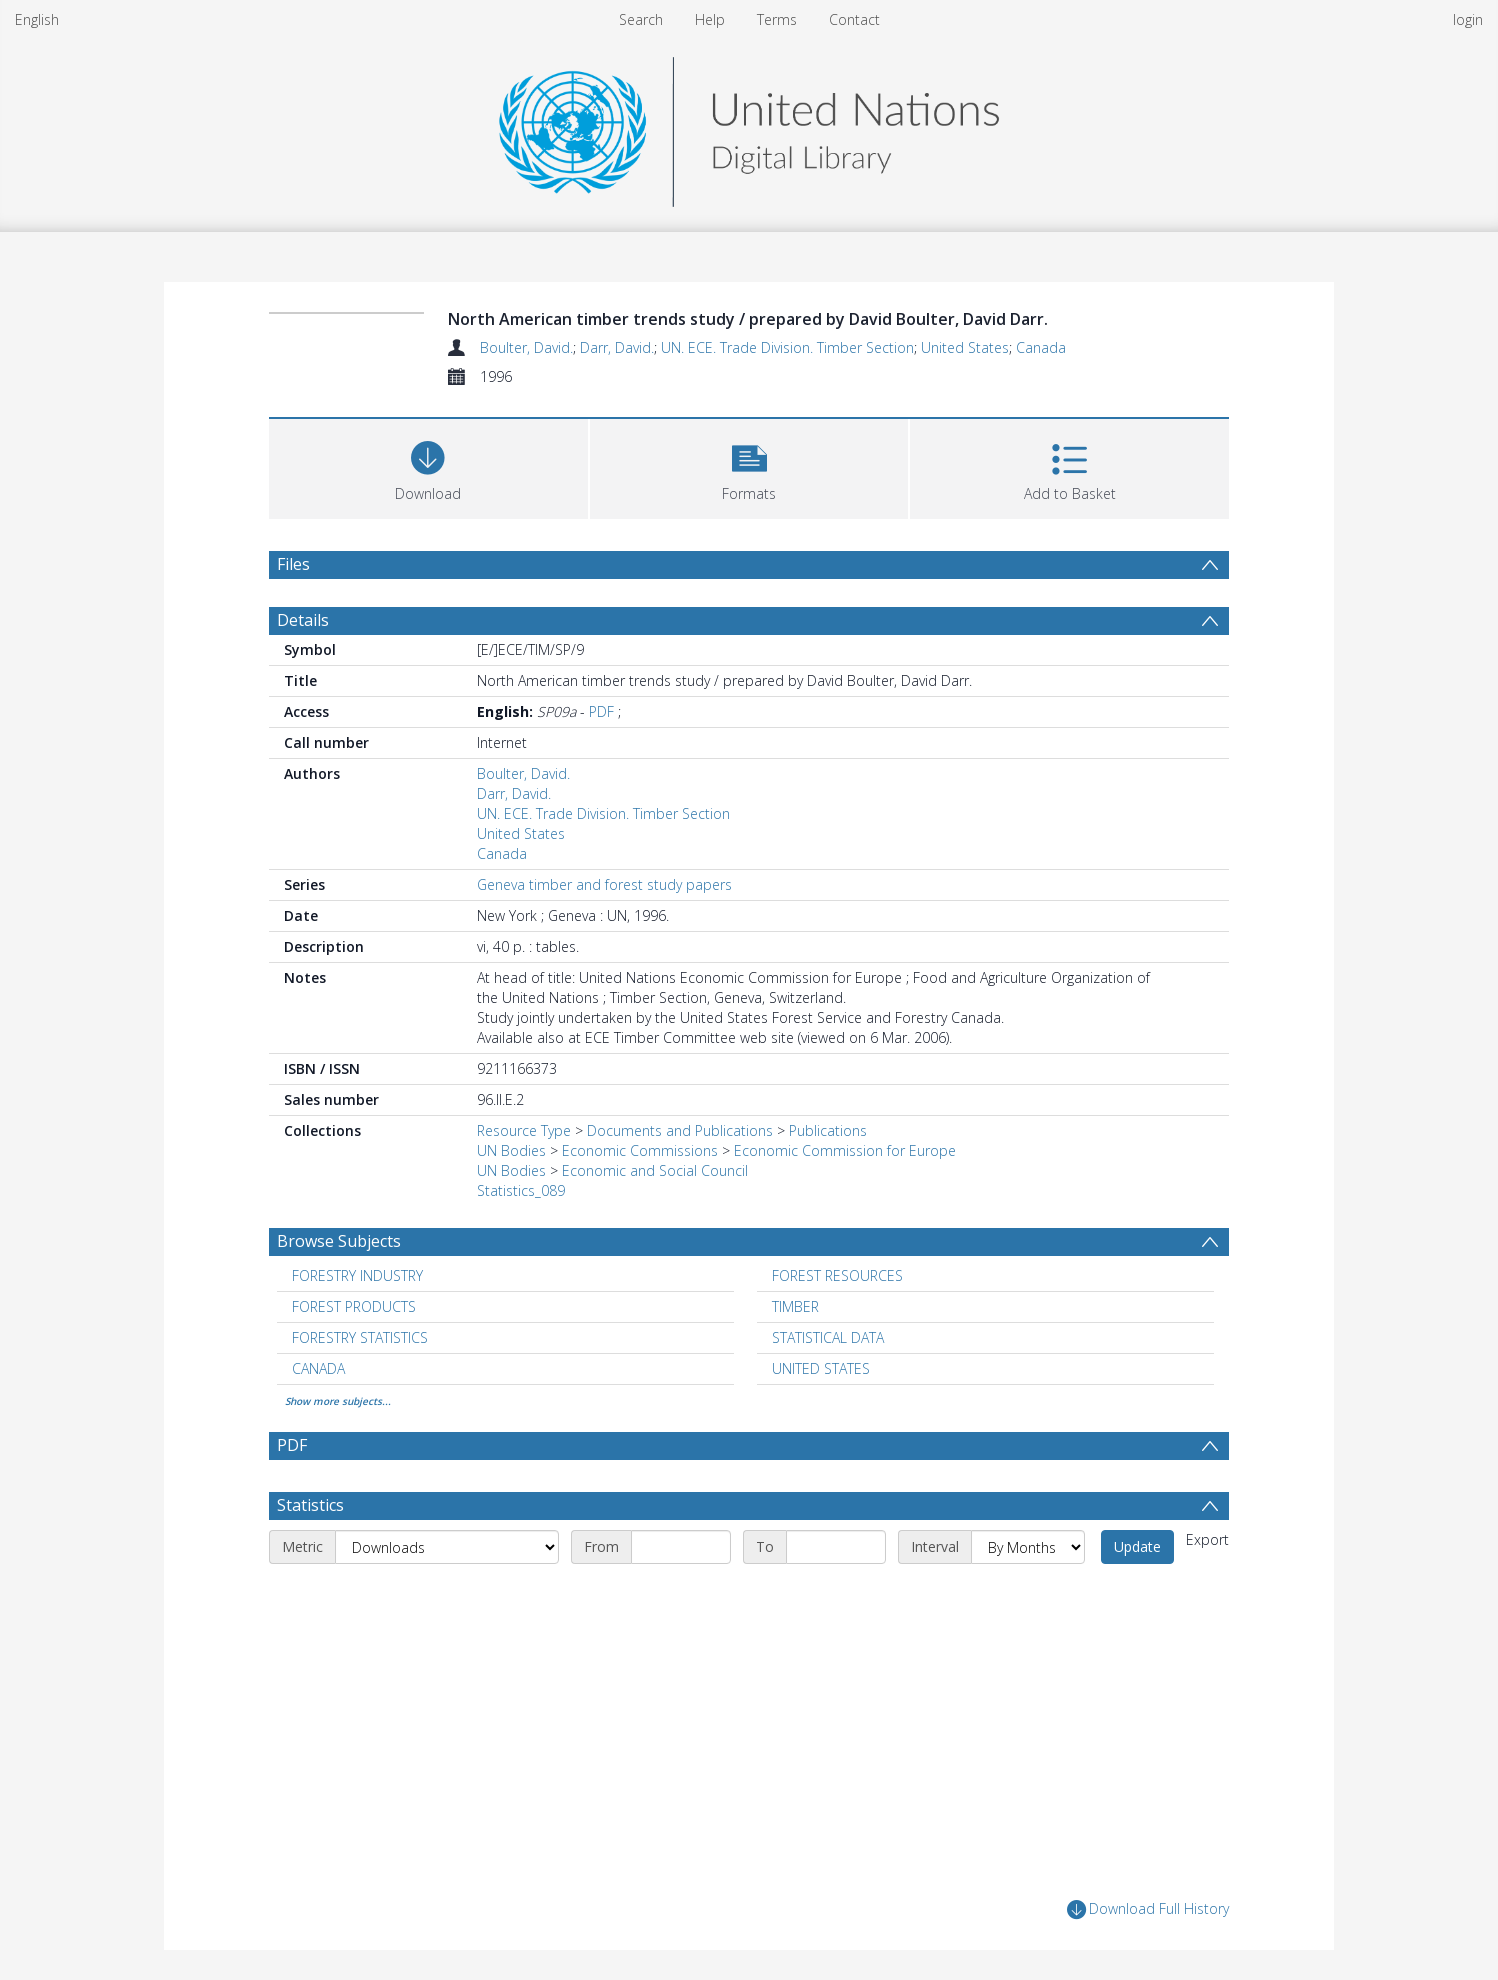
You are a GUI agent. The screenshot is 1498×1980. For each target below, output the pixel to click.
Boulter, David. (526, 347)
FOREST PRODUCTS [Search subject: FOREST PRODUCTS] (354, 1306)
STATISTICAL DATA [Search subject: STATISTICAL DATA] (828, 1337)
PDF (601, 711)
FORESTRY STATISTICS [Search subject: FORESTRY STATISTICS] (360, 1337)
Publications (828, 1130)
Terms (777, 19)
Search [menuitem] (641, 19)
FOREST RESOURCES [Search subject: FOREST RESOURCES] (837, 1275)
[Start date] (681, 1547)
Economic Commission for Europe (845, 1150)
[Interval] (1028, 1547)
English (37, 19)
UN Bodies (511, 1150)
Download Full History (1148, 1909)
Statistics (310, 1505)
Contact (854, 19)
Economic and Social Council (655, 1170)
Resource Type (524, 1130)
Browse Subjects (339, 1241)
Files (293, 564)
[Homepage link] (749, 126)
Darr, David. (617, 347)
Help (710, 19)
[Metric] (447, 1547)
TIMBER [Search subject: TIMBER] (795, 1306)
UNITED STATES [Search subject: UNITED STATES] (821, 1368)
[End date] (836, 1547)
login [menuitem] (1468, 19)
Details (303, 620)
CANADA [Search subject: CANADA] (318, 1368)
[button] (749, 466)
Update (1137, 1546)
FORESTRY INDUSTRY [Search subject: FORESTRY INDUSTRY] (357, 1275)
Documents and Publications (680, 1130)
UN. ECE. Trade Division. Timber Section (787, 347)
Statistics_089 (521, 1190)
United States (965, 347)
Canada (1041, 347)
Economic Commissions (640, 1150)
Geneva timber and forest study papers (604, 884)
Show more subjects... (338, 1401)
